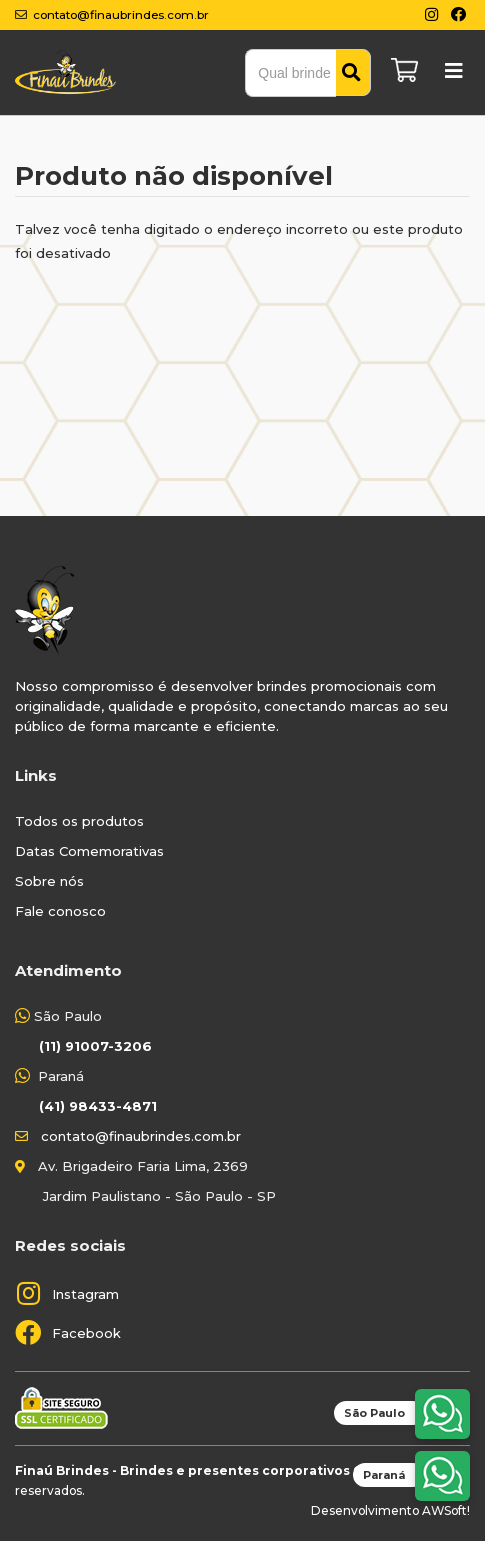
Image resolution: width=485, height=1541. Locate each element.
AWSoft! (446, 1510)
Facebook (86, 1333)
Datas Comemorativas (89, 851)
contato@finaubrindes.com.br (141, 1136)
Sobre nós (49, 881)
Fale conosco (60, 911)
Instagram (85, 1294)
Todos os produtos (79, 821)
